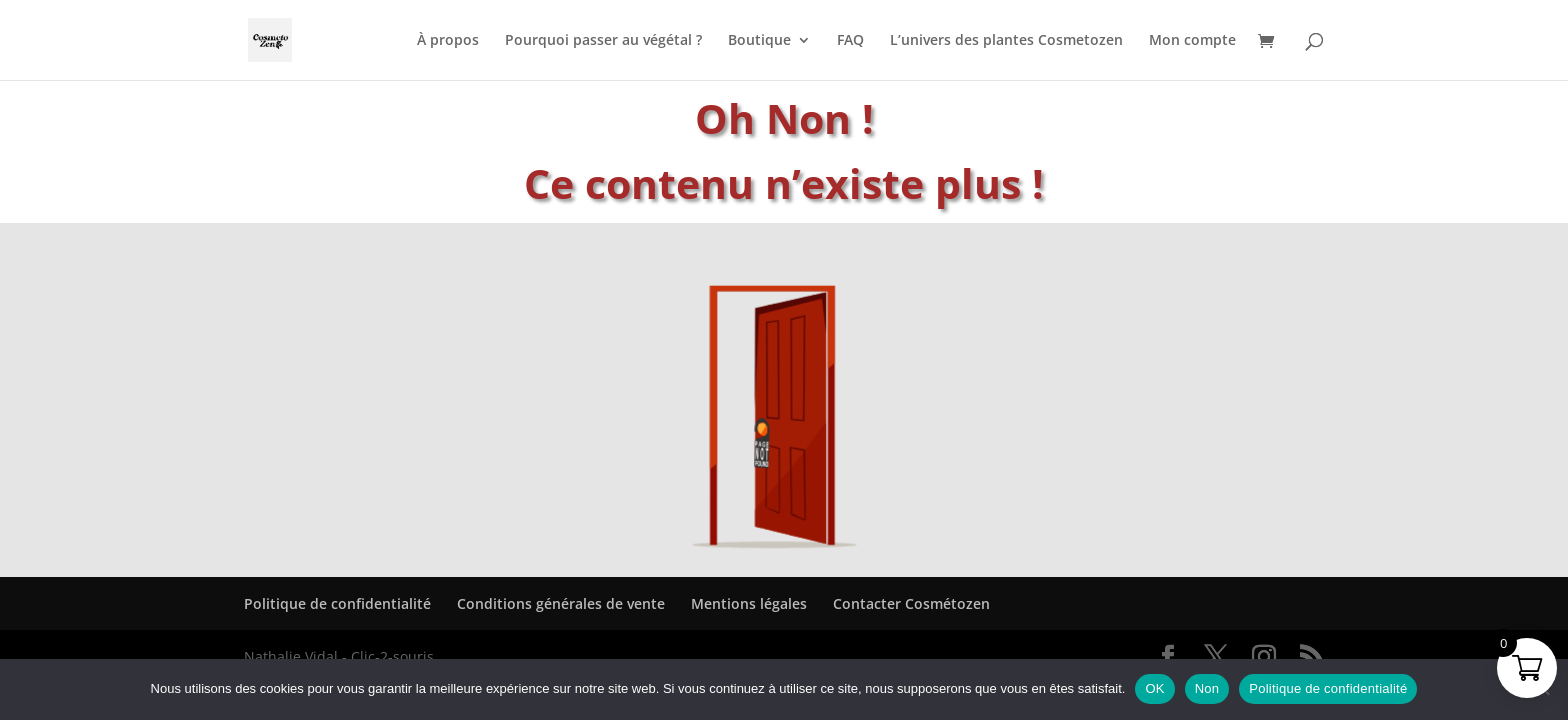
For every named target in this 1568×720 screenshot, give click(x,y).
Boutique (759, 41)
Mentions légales (749, 603)
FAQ (850, 41)
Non (1207, 688)
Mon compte (1192, 41)
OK (1154, 688)
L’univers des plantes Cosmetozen (1006, 41)
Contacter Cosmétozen (911, 603)
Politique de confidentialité (337, 603)
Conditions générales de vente (561, 603)
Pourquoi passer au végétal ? (603, 41)
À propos (448, 41)
